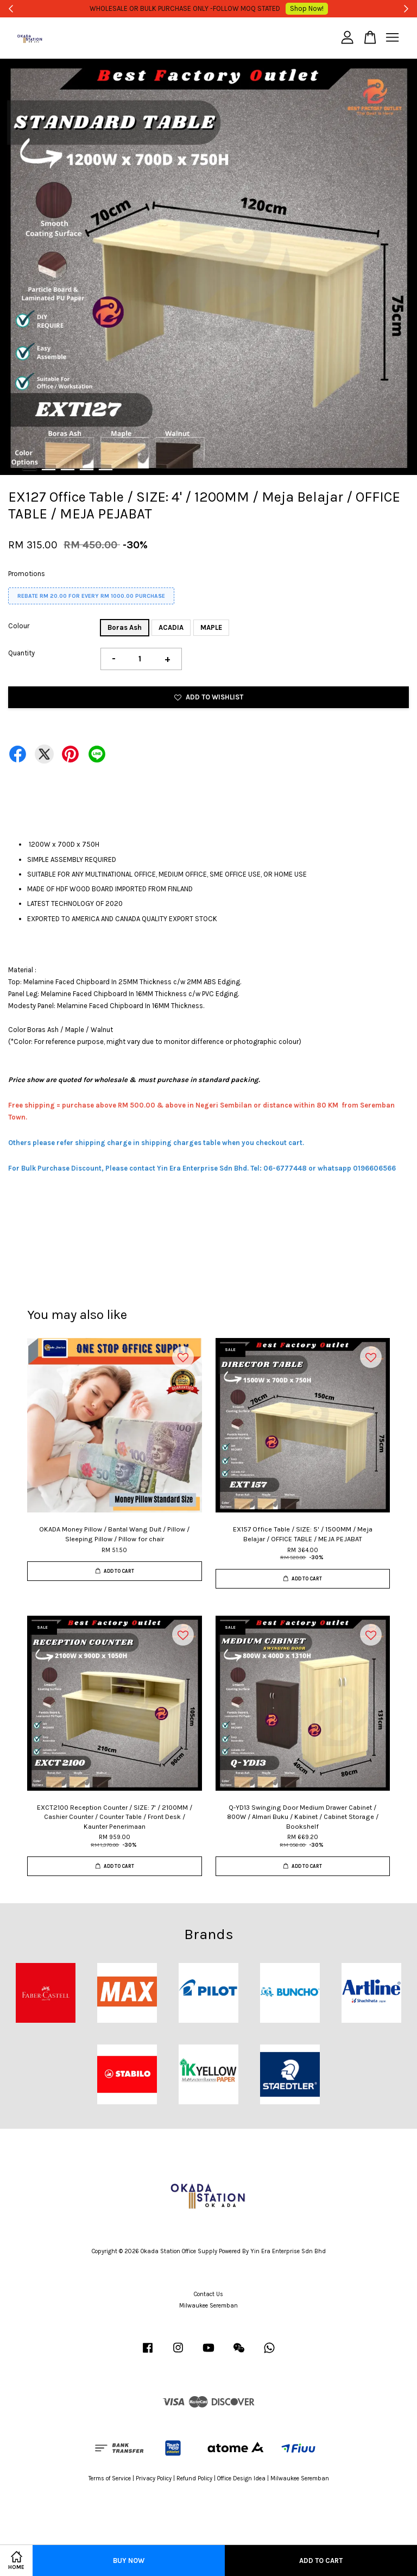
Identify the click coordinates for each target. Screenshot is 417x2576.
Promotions (26, 574)
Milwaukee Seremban (208, 2305)
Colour (18, 626)
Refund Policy (194, 2478)
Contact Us (208, 2294)
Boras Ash (125, 627)
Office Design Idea (241, 2478)
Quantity (21, 653)
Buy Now (128, 2560)
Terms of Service (110, 2478)
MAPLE (211, 627)
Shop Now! (292, 8)
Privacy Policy (154, 2478)
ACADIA (171, 627)
